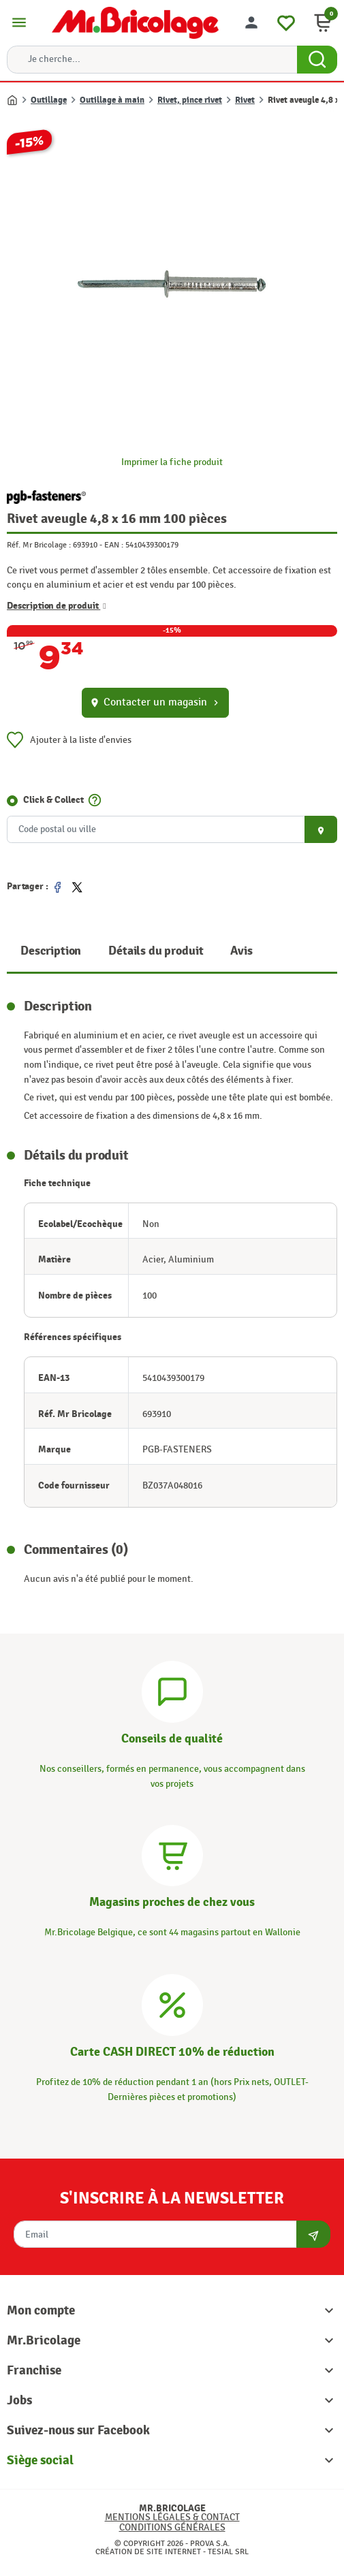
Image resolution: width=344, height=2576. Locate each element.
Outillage (49, 100)
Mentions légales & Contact (172, 2517)
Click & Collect (53, 799)
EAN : (113, 545)
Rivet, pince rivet (189, 100)
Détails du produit (155, 951)
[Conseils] (172, 1690)
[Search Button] (317, 60)
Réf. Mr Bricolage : (39, 545)
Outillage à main (112, 100)
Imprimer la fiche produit (172, 462)
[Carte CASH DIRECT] (172, 2003)
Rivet (245, 100)
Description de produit (56, 605)
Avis (241, 951)
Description (50, 951)
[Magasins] (172, 1854)
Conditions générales (172, 2527)
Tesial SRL (228, 2551)
